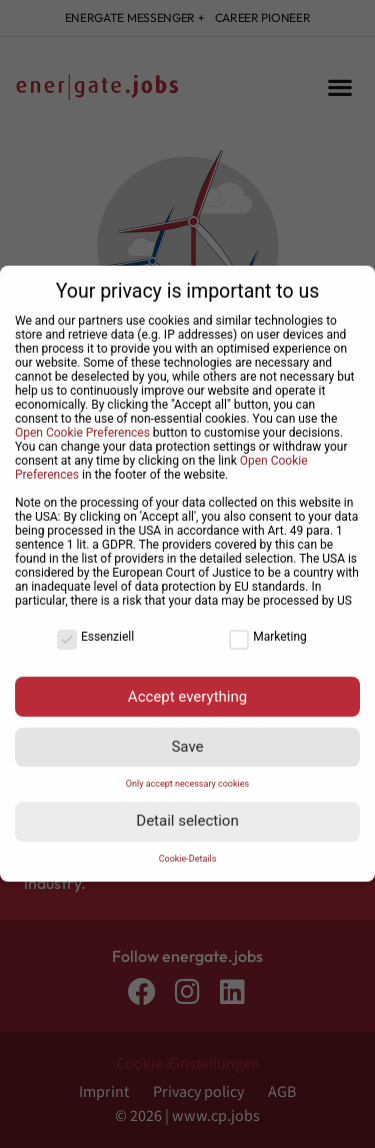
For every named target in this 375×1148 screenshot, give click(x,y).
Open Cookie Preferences (82, 423)
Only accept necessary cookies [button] (187, 774)
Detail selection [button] (187, 811)
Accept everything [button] (187, 686)
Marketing (268, 627)
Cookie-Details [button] (188, 849)
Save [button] (187, 737)
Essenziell (95, 627)
